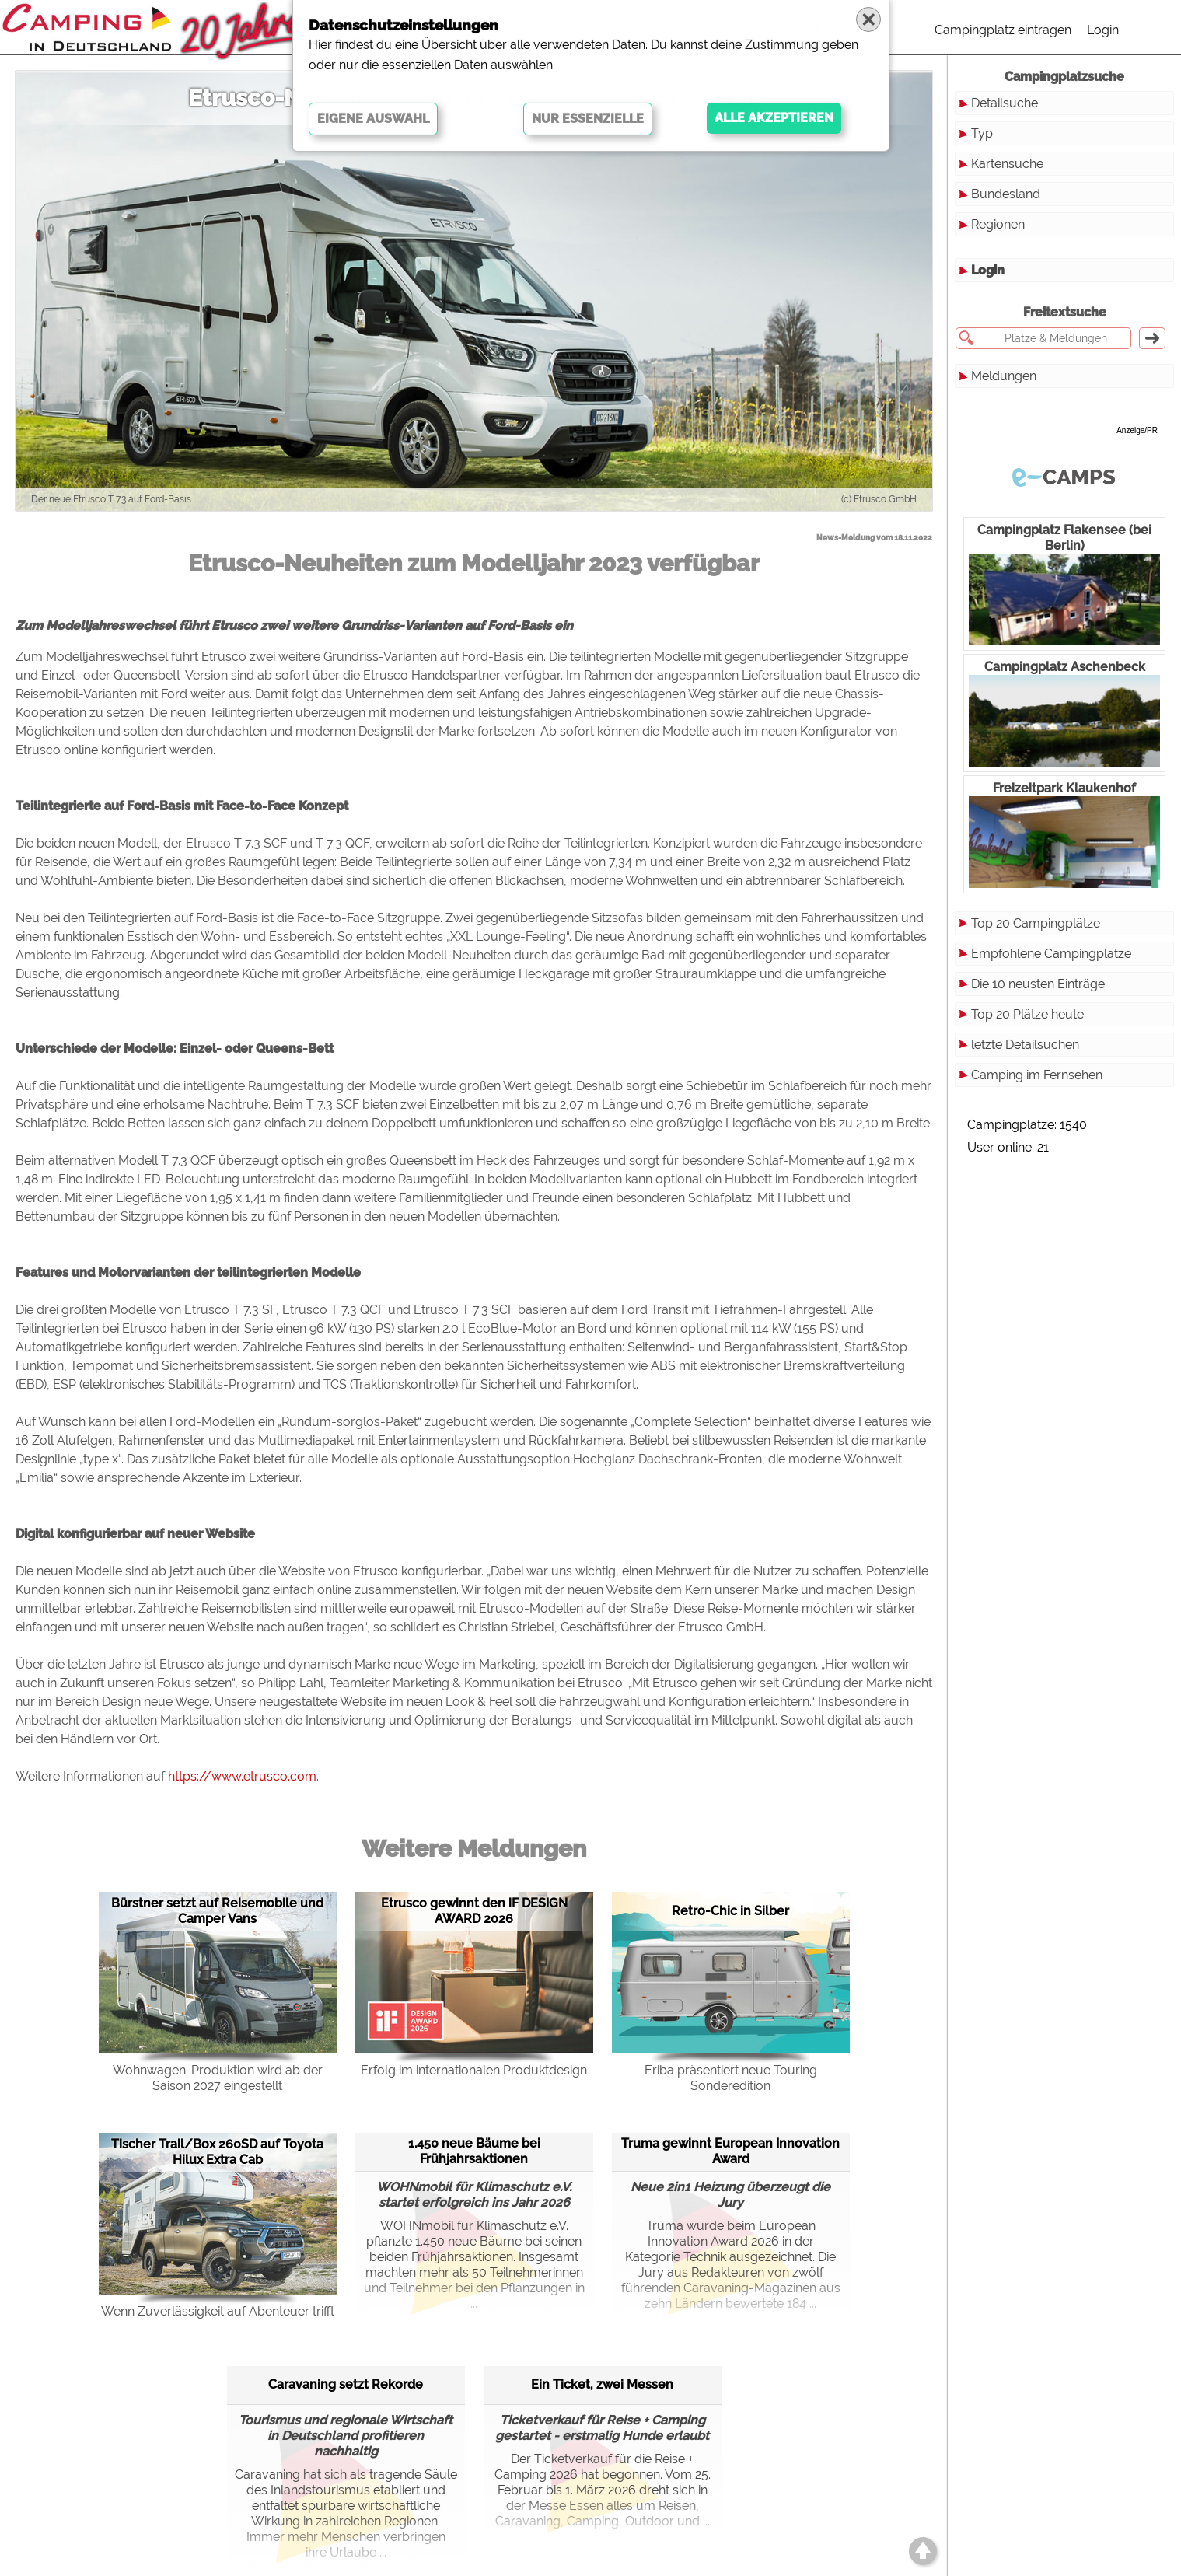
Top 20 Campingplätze (1035, 923)
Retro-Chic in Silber (730, 1910)
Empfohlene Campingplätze (1051, 953)
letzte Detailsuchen (1025, 1044)
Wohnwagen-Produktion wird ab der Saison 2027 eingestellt (218, 2078)
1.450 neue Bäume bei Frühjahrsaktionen (474, 2151)
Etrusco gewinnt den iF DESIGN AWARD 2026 (474, 1911)
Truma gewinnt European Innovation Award (730, 2151)
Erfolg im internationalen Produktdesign (474, 2070)
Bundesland (1005, 194)
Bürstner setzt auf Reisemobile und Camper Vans (217, 1911)
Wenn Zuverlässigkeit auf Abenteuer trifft (217, 2311)
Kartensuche (1007, 163)
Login (1103, 30)
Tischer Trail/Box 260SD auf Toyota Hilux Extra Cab (217, 2152)
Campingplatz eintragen (1003, 30)
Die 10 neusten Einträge (1038, 984)
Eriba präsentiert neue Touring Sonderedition (731, 2078)
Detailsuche (1004, 103)
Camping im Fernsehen (1036, 1075)
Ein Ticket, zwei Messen (602, 2384)
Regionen (998, 224)
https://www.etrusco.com (242, 1776)
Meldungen (1003, 376)
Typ (982, 133)
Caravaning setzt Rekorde (345, 2384)
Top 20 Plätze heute (1027, 1014)
